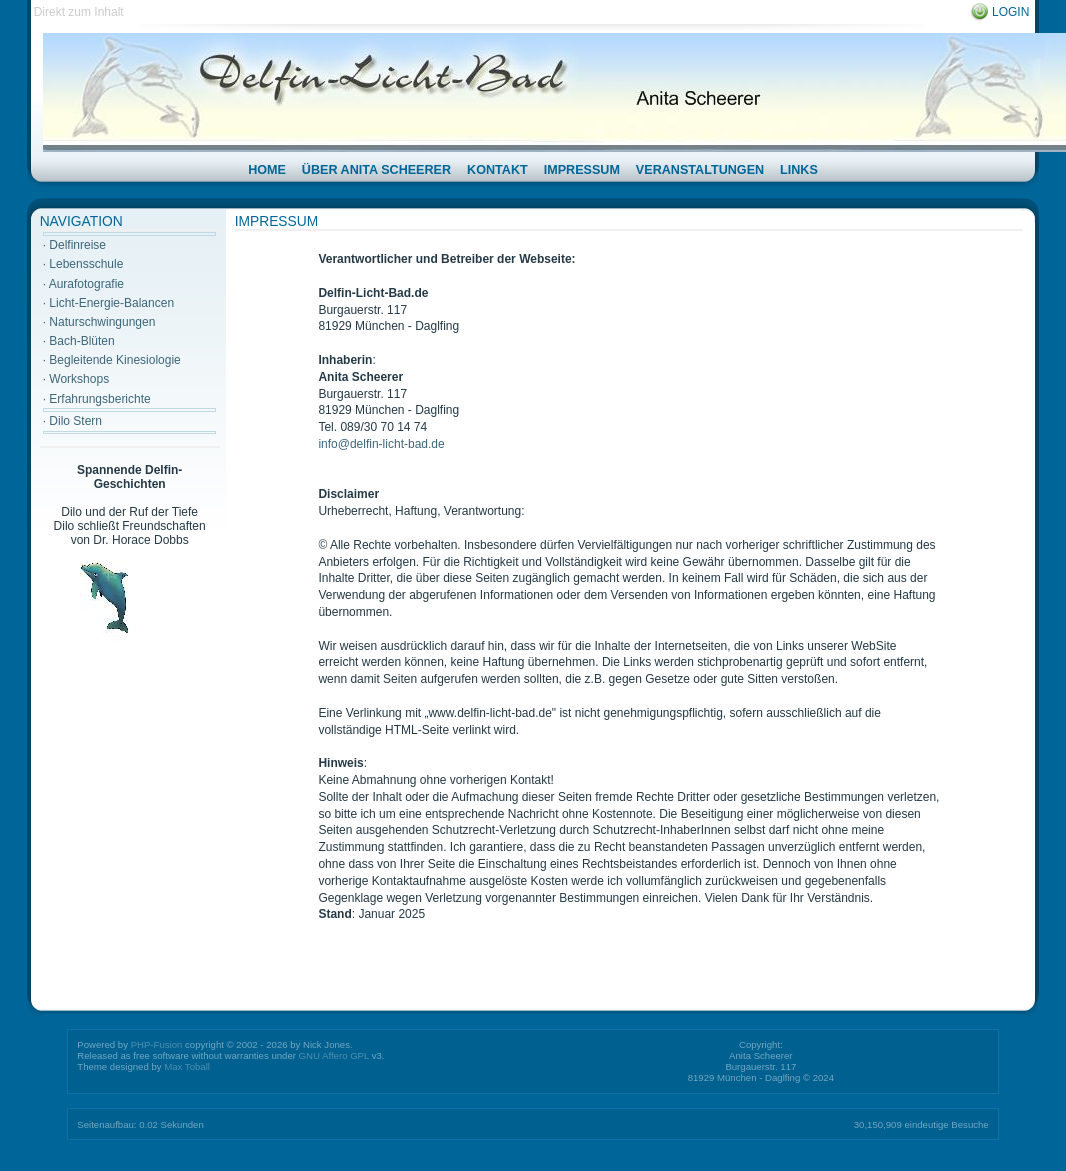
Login (1010, 12)
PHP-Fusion (157, 1044)
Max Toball (187, 1066)
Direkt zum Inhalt (79, 12)
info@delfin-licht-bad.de (381, 444)
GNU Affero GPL (334, 1055)
